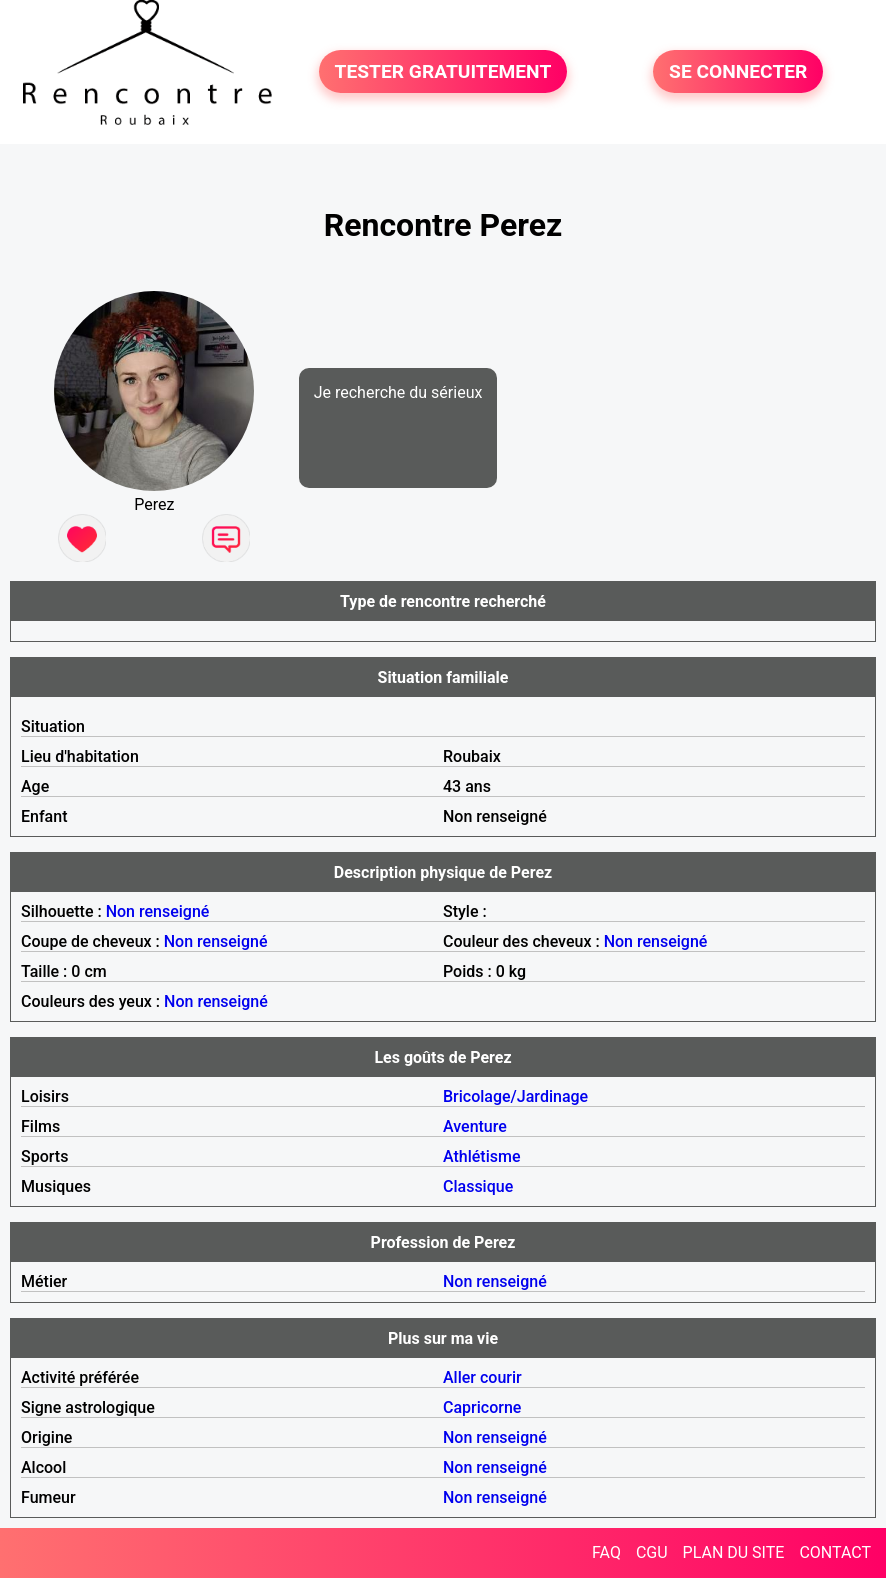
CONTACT (835, 1552)
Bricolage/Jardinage (515, 1096)
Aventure (475, 1126)
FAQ (606, 1552)
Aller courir (482, 1377)
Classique (478, 1186)
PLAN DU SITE (734, 1552)
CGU (652, 1552)
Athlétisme (482, 1156)
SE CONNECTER (738, 71)
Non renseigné (158, 911)
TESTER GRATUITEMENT (443, 71)
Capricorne (482, 1407)
